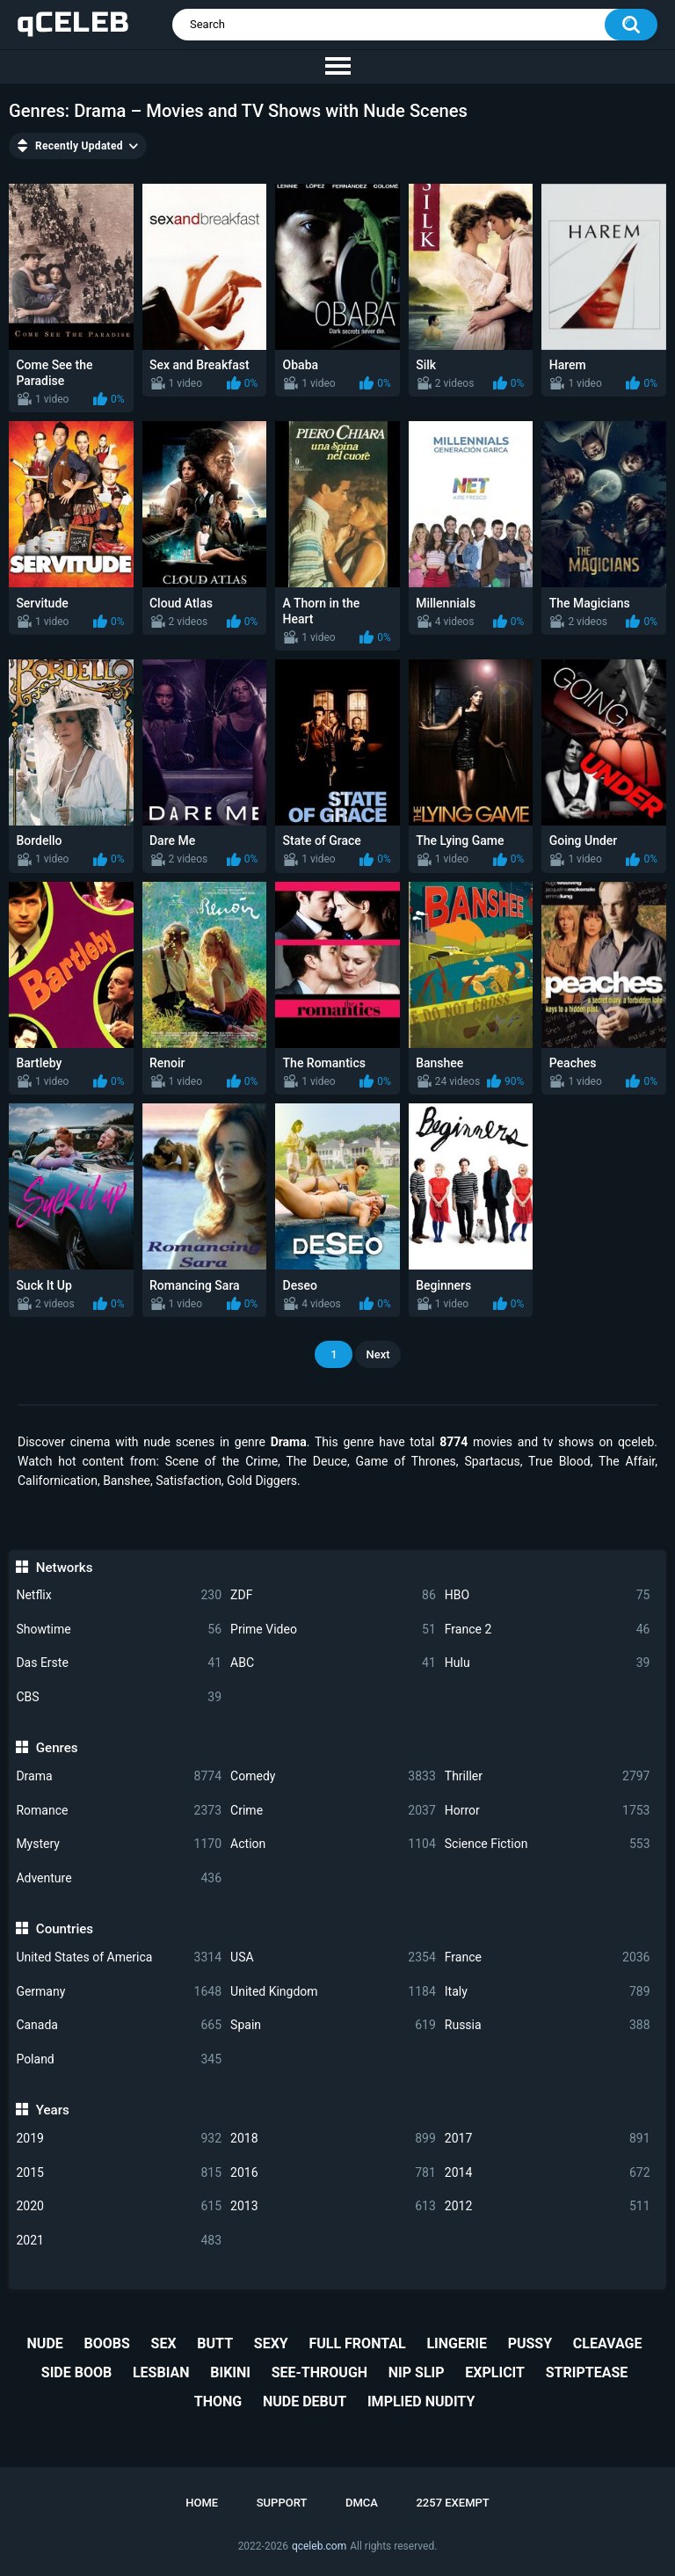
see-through (319, 2372)
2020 (118, 2206)
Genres (57, 1748)
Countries (64, 1929)
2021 (118, 2240)
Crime (333, 1810)
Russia (547, 2025)
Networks (64, 1567)
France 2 (547, 1629)
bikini (230, 2372)
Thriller (547, 1776)
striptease (587, 2372)
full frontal (356, 2343)
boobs (107, 2343)
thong (218, 2401)
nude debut (304, 2401)
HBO (547, 1595)
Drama (118, 1776)
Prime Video (333, 1629)
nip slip (416, 2372)
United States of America (118, 1957)
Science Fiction (547, 1844)
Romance (118, 1810)
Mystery (118, 1844)
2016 (333, 2172)
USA (333, 1957)
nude (45, 2343)
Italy (547, 1991)
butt (215, 2343)
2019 (118, 2138)
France (547, 1957)
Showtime (118, 1629)
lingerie (456, 2343)
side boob (76, 2372)
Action (333, 1844)
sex (164, 2343)
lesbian (161, 2372)
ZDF (333, 1595)
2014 (547, 2172)
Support (282, 2502)
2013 (333, 2206)
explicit (495, 2372)
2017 (547, 2138)
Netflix (118, 1595)
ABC (333, 1662)
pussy (530, 2343)
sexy (271, 2343)
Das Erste (118, 1662)
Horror (547, 1810)
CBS (118, 1697)
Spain (333, 2025)
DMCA (361, 2502)
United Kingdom (333, 1991)
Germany (118, 1991)
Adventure (118, 1878)
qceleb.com (319, 2546)
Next (377, 1354)
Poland (118, 2059)
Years (52, 2110)
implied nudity (421, 2401)
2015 (118, 2172)
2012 (547, 2206)
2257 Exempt (452, 2502)
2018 (333, 2138)
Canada (118, 2025)
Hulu (547, 1662)
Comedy (333, 1776)
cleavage (607, 2343)
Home (201, 2502)
